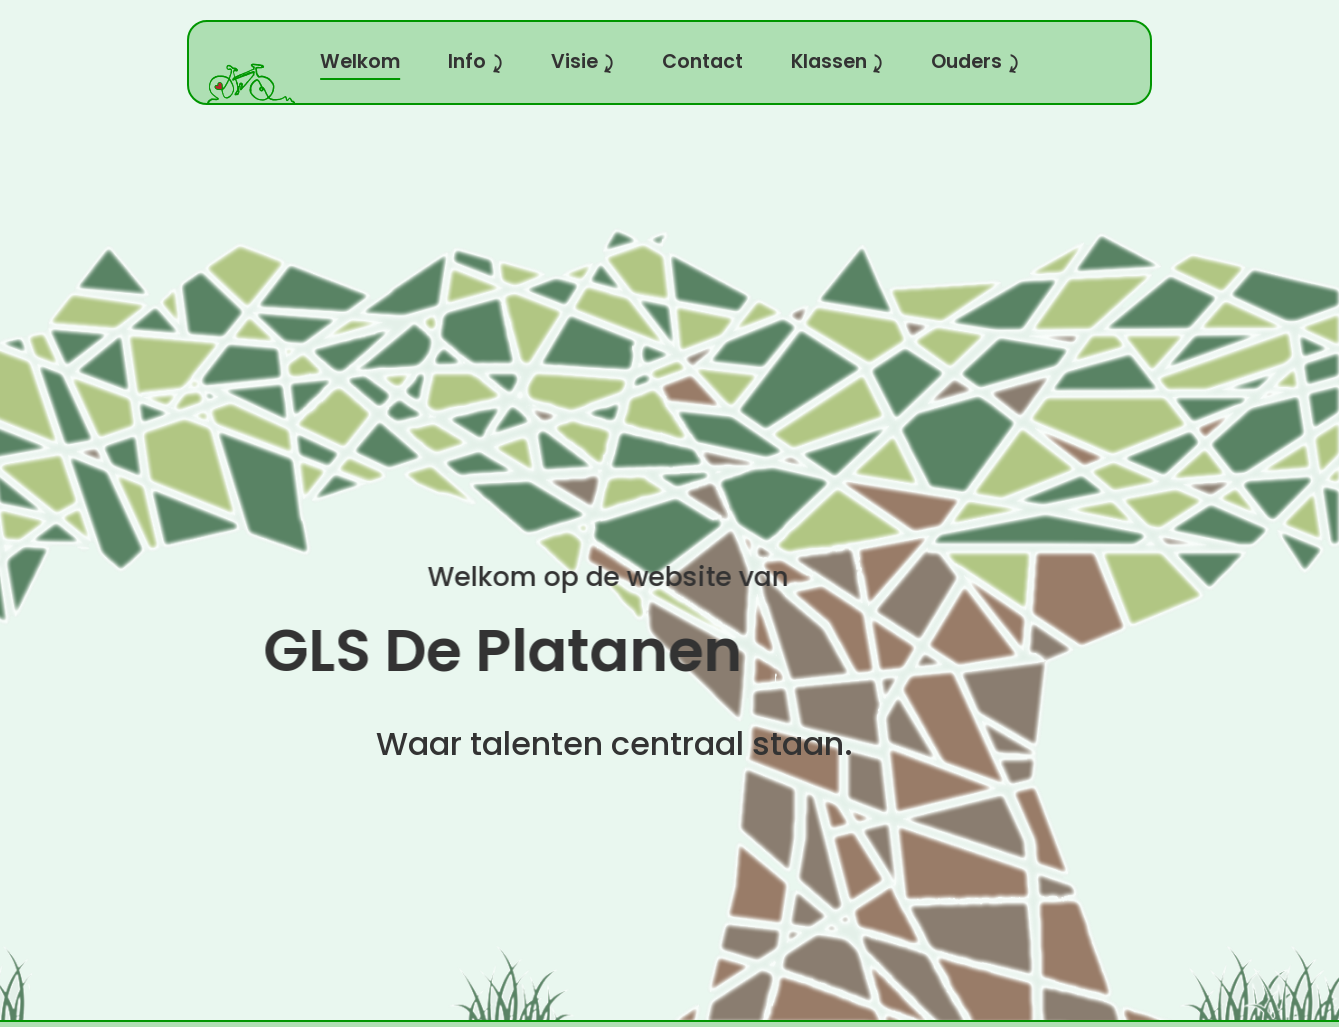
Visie (574, 61)
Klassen (829, 61)
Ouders (966, 61)
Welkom (360, 61)
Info (467, 61)
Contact (702, 61)
